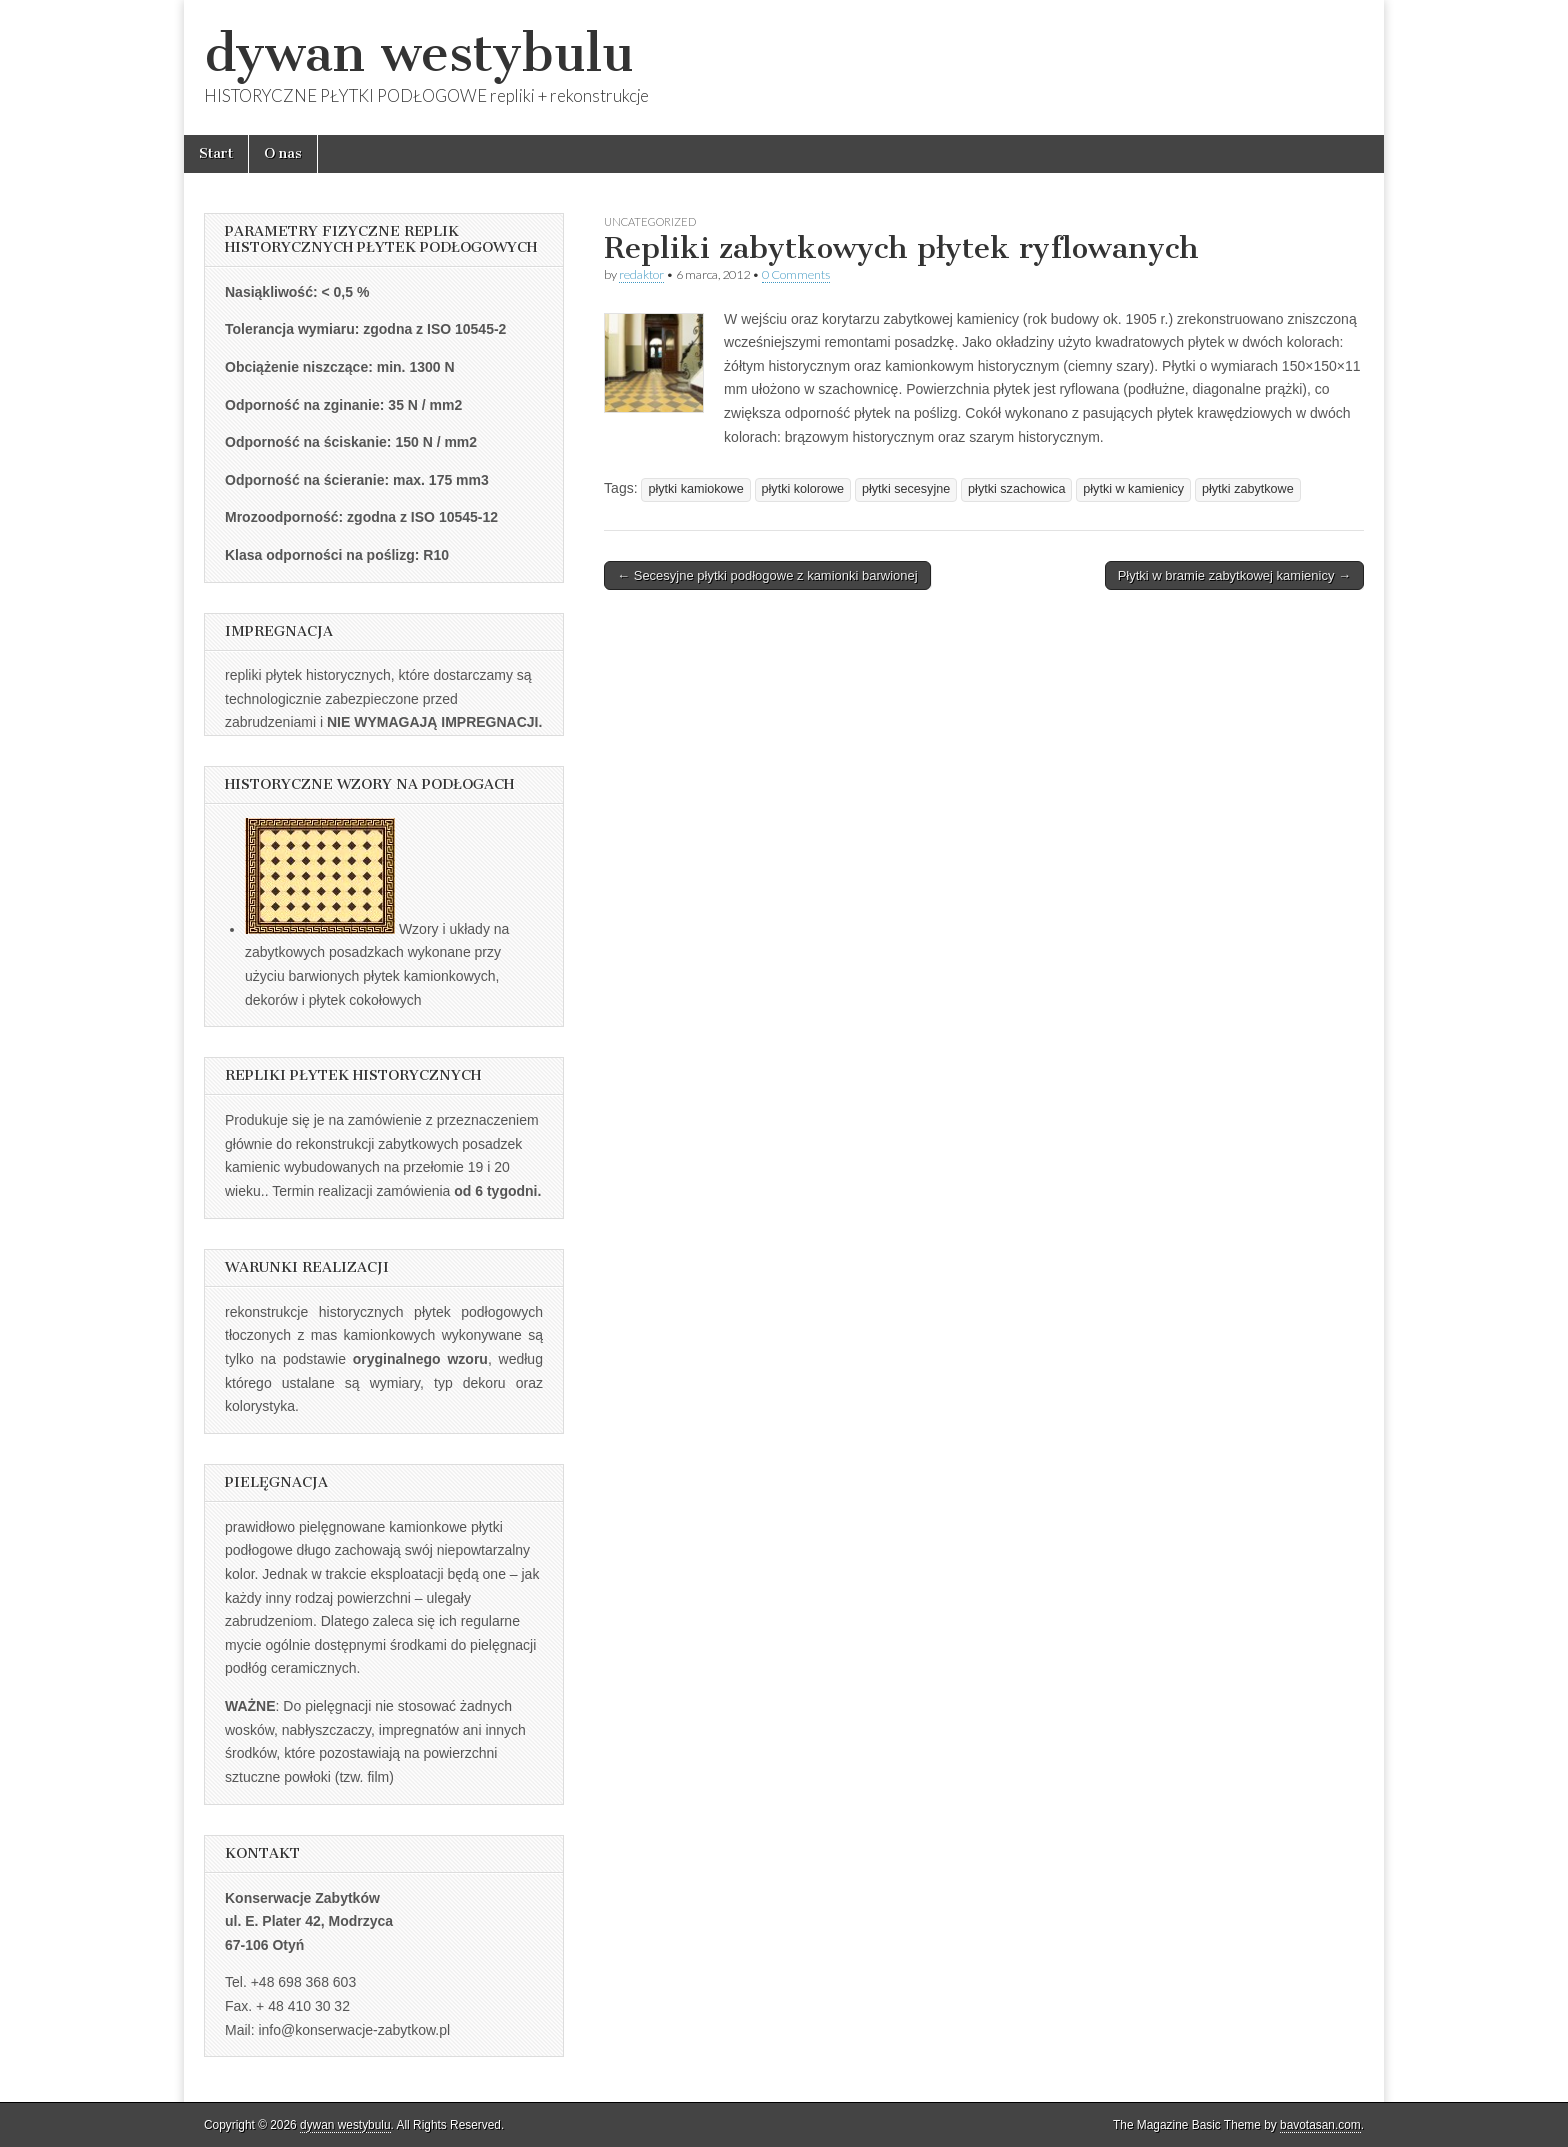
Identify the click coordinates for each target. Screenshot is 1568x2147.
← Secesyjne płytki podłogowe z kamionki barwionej (767, 575)
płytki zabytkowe (1248, 489)
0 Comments (796, 274)
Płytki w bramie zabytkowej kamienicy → (1234, 575)
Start (216, 153)
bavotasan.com (1320, 2125)
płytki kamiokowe (695, 489)
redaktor (641, 274)
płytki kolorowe (803, 489)
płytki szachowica (1016, 489)
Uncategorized (650, 221)
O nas (283, 153)
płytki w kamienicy (1133, 489)
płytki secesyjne (906, 489)
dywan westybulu (419, 53)
